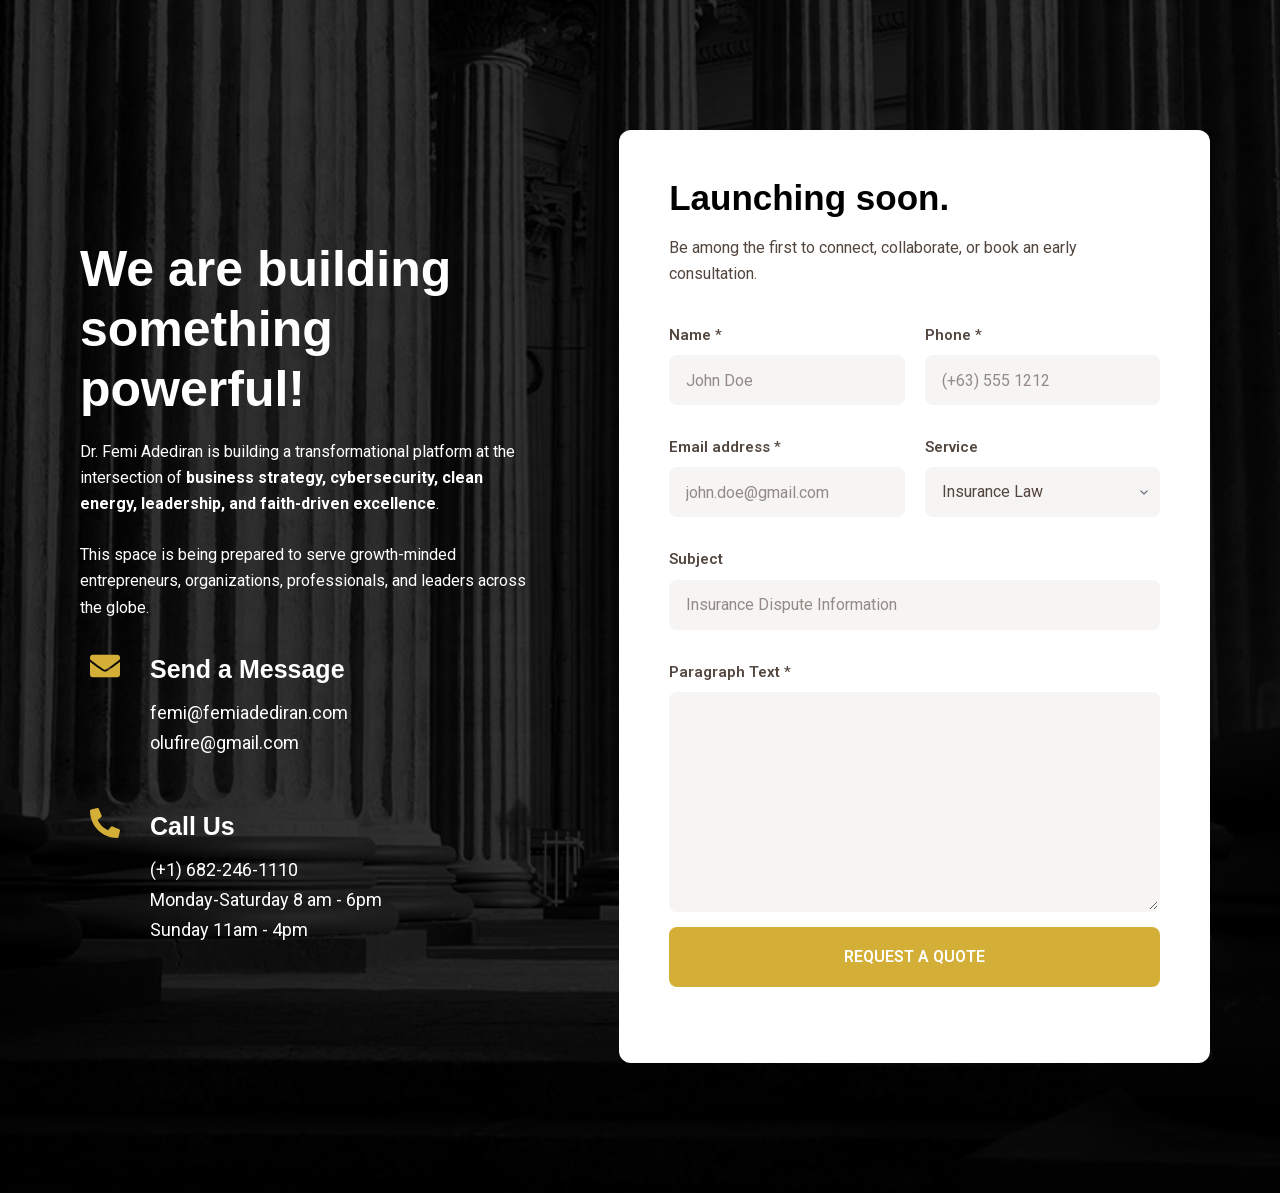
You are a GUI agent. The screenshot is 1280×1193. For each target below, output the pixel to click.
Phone (953, 335)
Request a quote (914, 956)
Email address (725, 447)
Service (951, 447)
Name (695, 335)
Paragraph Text (730, 672)
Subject (696, 559)
